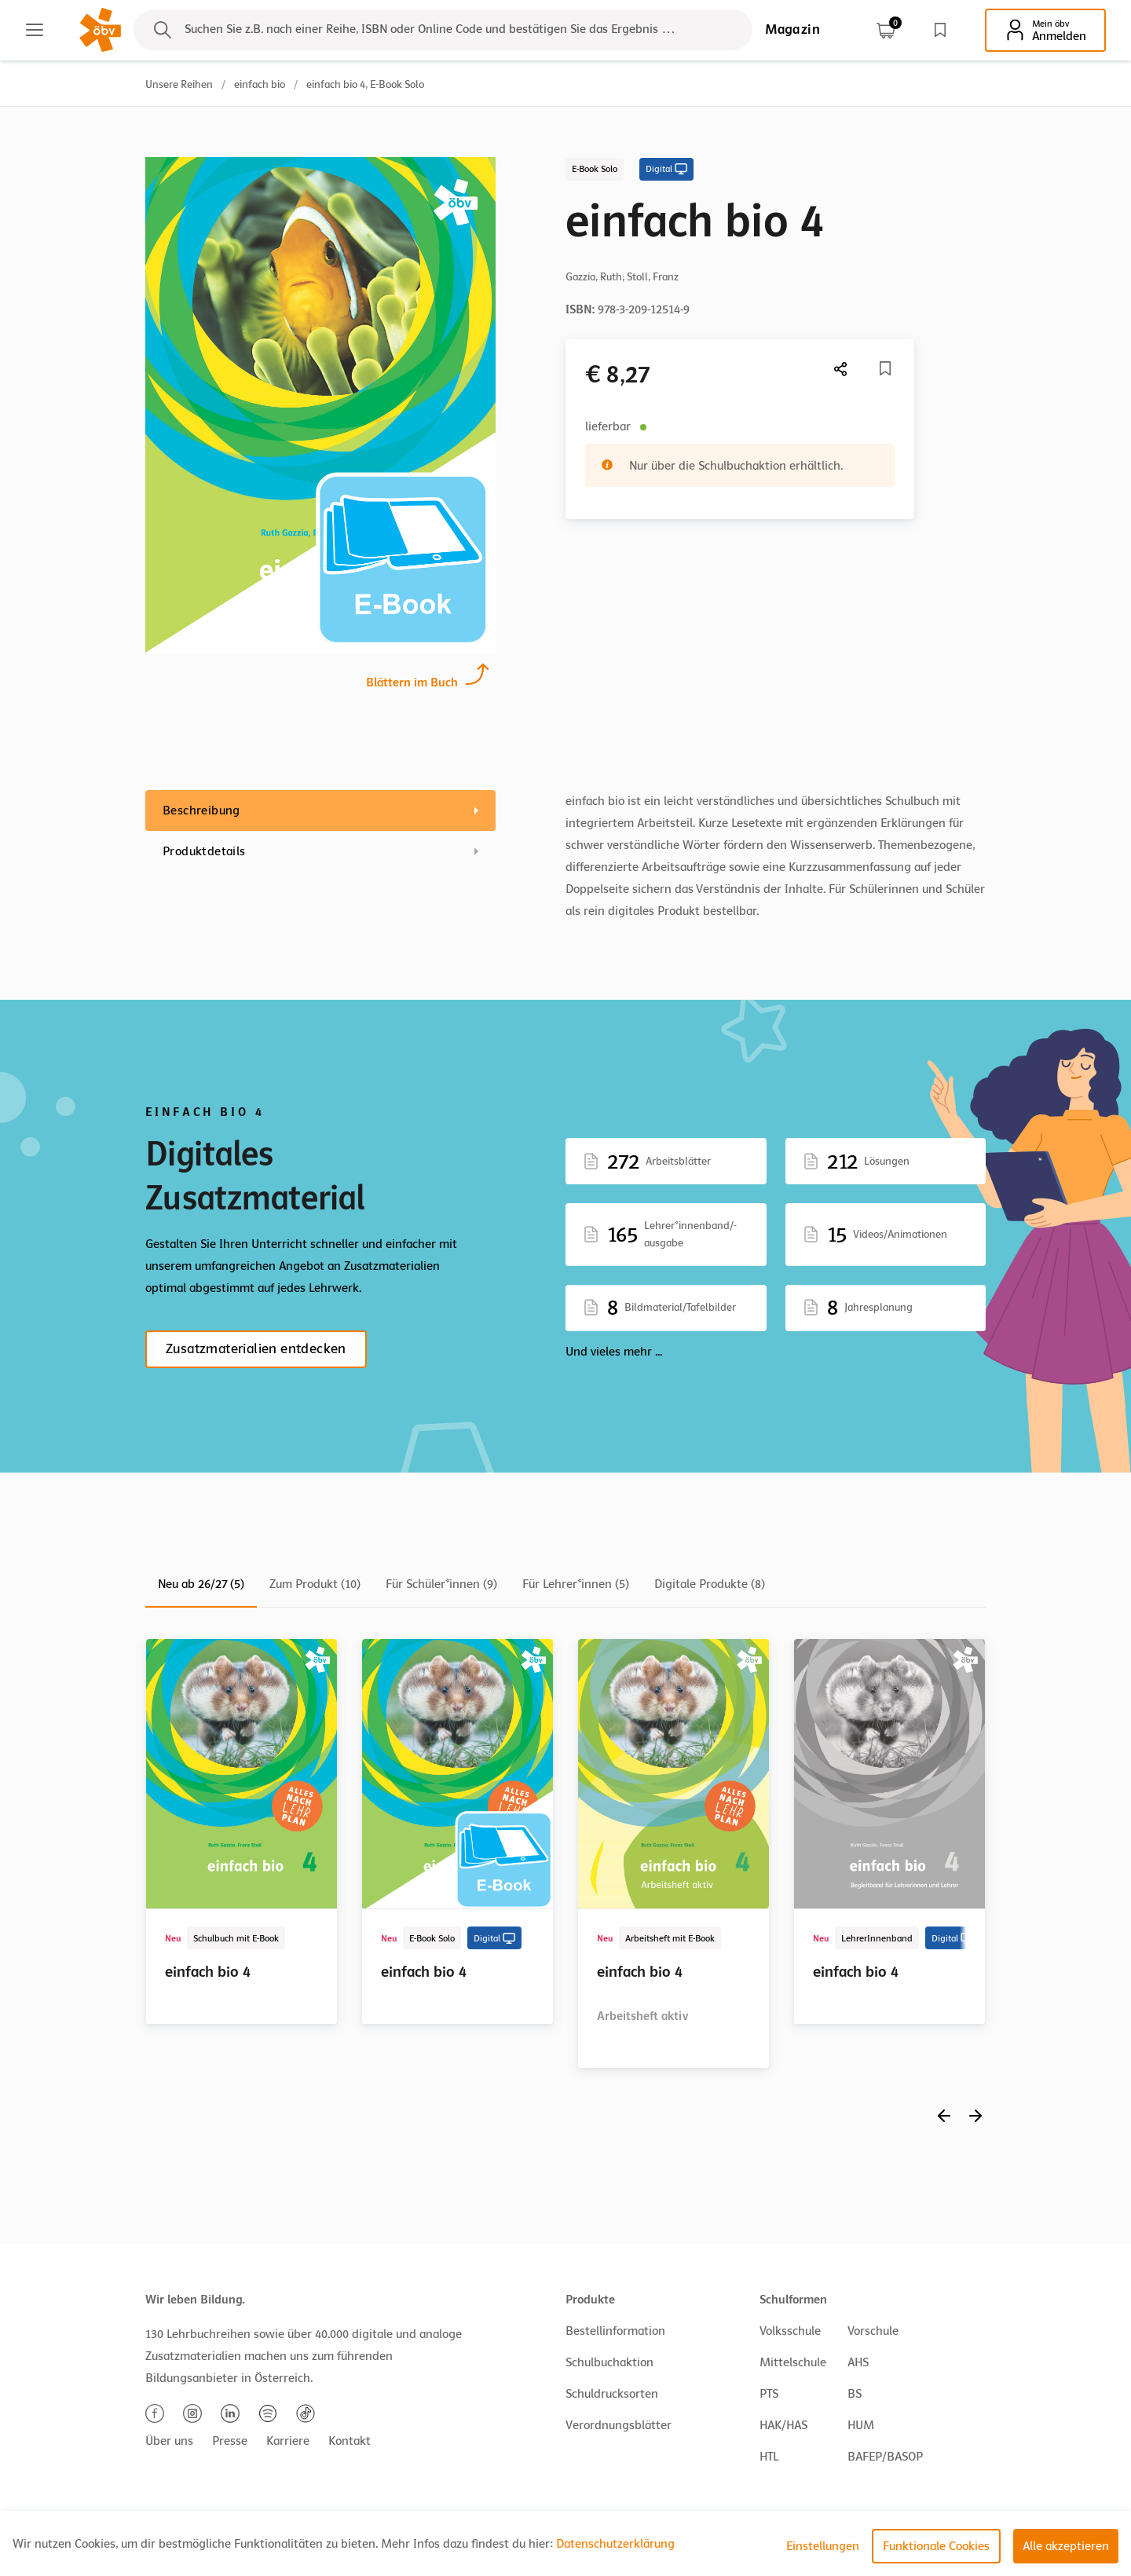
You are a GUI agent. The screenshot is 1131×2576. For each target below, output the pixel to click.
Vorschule (873, 2331)
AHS (858, 2362)
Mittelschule (792, 2362)
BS (854, 2394)
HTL (768, 2457)
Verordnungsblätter (619, 2425)
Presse (229, 2441)
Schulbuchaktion (609, 2362)
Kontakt (349, 2441)
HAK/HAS (783, 2425)
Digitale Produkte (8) (709, 1584)
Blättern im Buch (412, 680)
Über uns (169, 2441)
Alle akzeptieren (1066, 2546)
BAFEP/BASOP (885, 2457)
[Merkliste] (885, 368)
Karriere (287, 2441)
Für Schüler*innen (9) (441, 1584)
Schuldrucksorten (612, 2394)
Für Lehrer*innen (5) (575, 1584)
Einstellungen (822, 2546)
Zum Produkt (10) (315, 1584)
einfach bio (259, 84)
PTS (768, 2394)
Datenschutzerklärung (615, 2544)
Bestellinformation (615, 2331)
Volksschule (790, 2331)
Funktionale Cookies (936, 2546)
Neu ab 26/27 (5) (201, 1584)
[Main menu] (34, 29)
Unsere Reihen (179, 84)
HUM (860, 2425)
